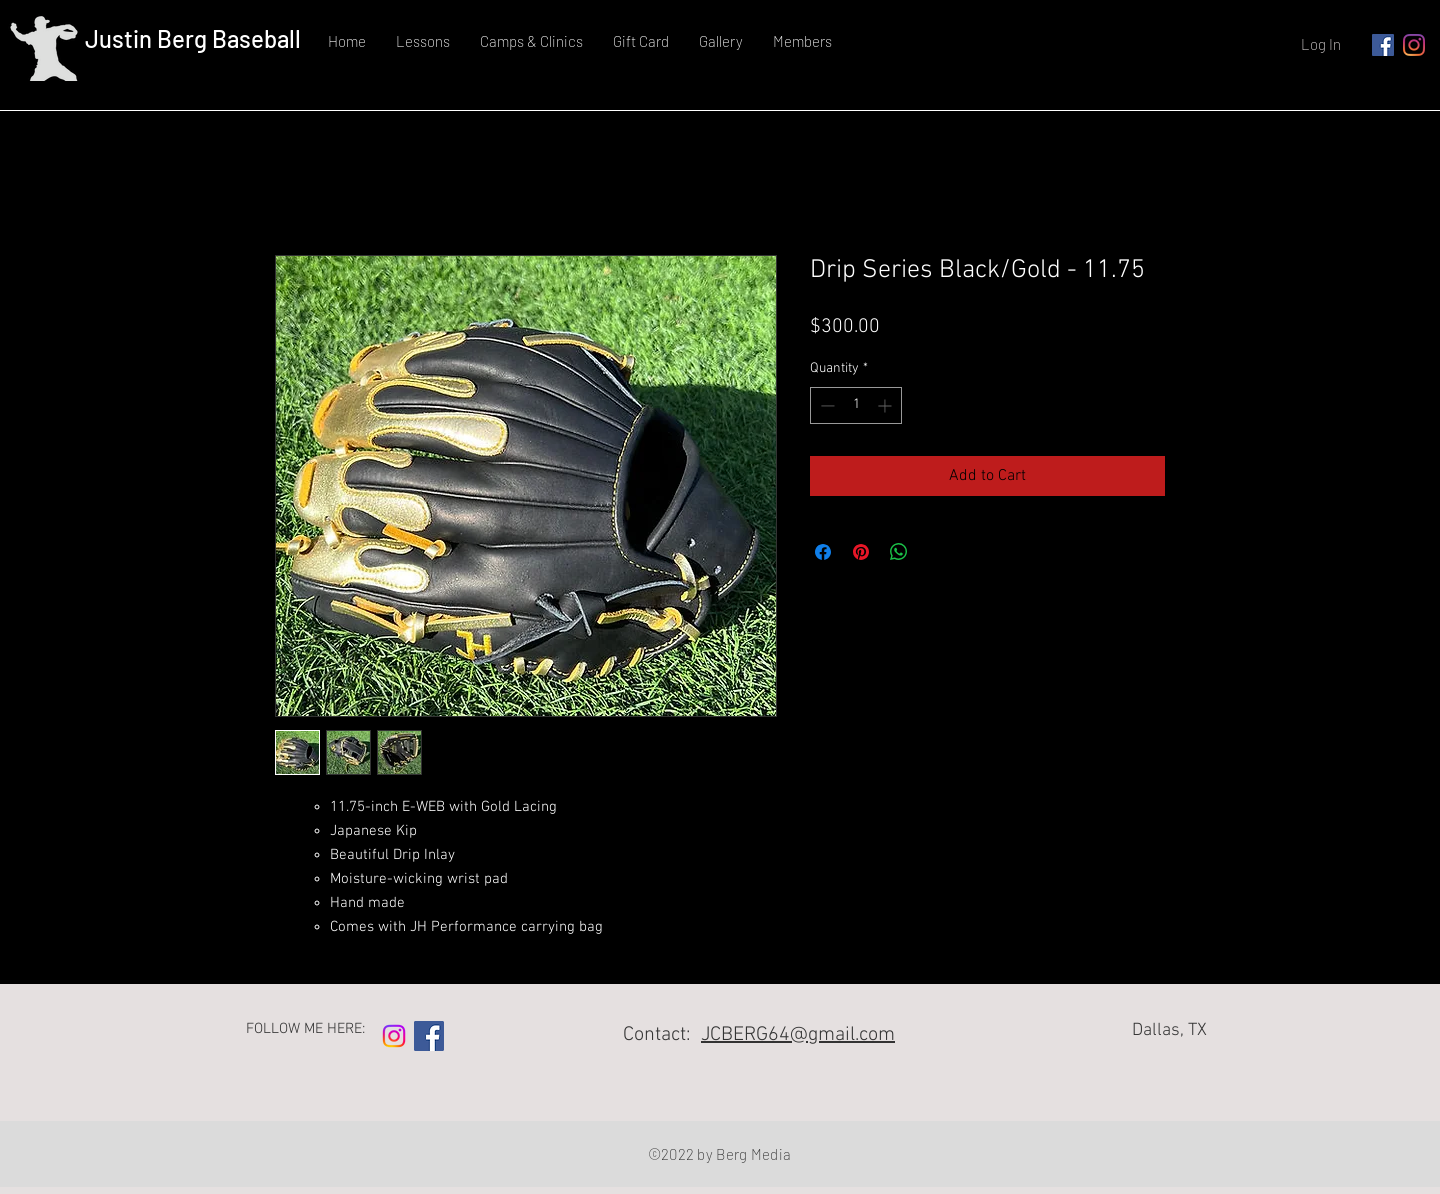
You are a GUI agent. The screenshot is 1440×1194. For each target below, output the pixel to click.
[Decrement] (825, 405)
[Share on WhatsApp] (899, 552)
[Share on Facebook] (823, 552)
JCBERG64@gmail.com (798, 1035)
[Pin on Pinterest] (861, 552)
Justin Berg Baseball (193, 38)
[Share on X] (937, 552)
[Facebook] (1383, 45)
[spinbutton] (856, 405)
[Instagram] (1414, 45)
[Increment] (886, 405)
